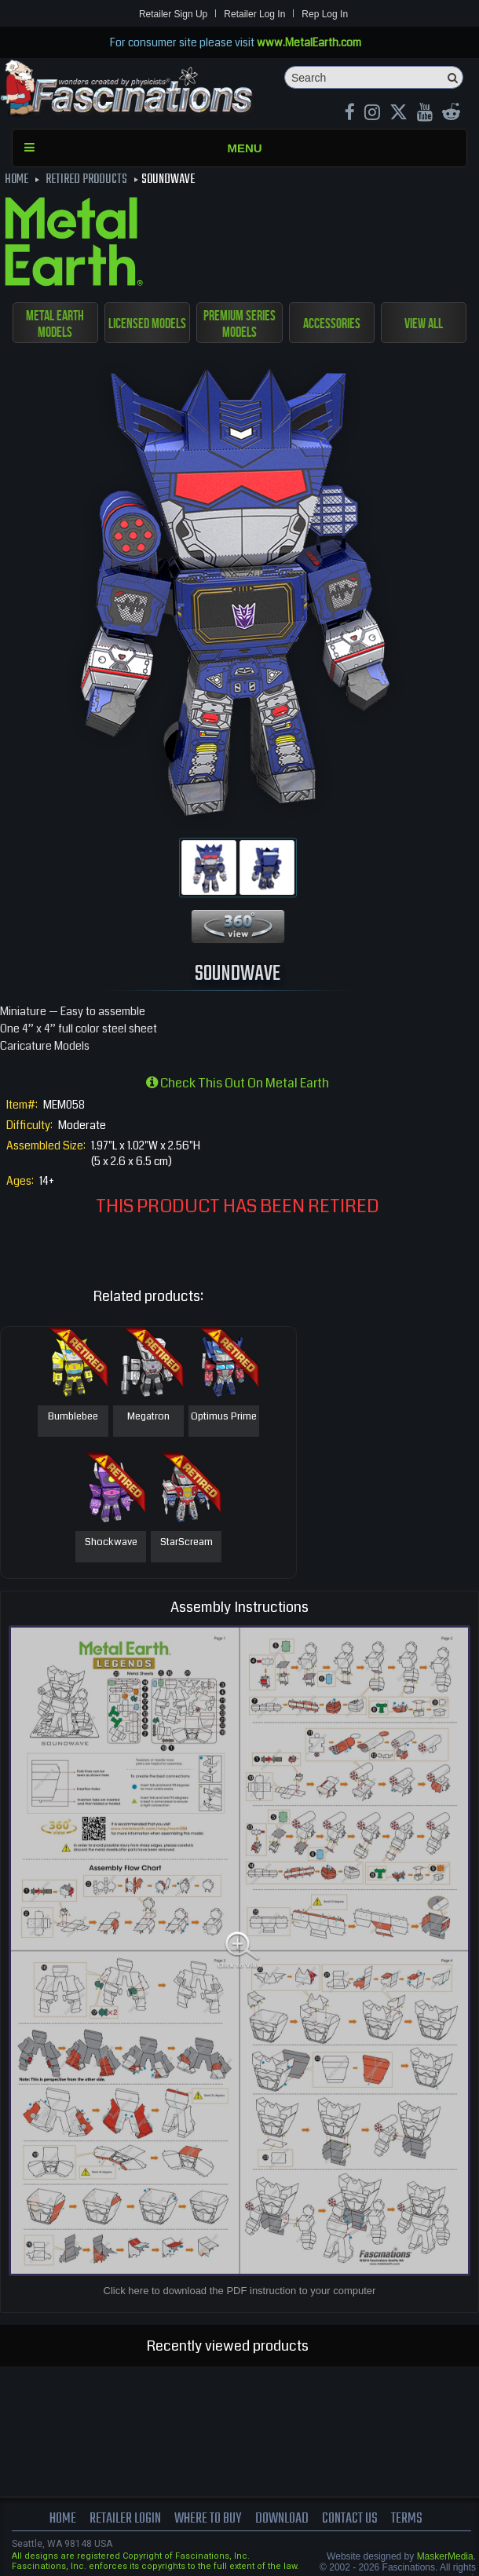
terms (412, 2519)
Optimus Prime (224, 1417)
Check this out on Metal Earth (237, 1083)
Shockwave (111, 1542)
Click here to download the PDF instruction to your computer (240, 2290)
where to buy (207, 2519)
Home (57, 2519)
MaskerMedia (445, 2556)
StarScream (186, 1542)
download (283, 2519)
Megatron (148, 1417)
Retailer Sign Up (173, 14)
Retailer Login (121, 2519)
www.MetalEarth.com (309, 42)
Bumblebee (73, 1417)
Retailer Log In (254, 14)
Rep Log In (325, 14)
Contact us (354, 2519)
